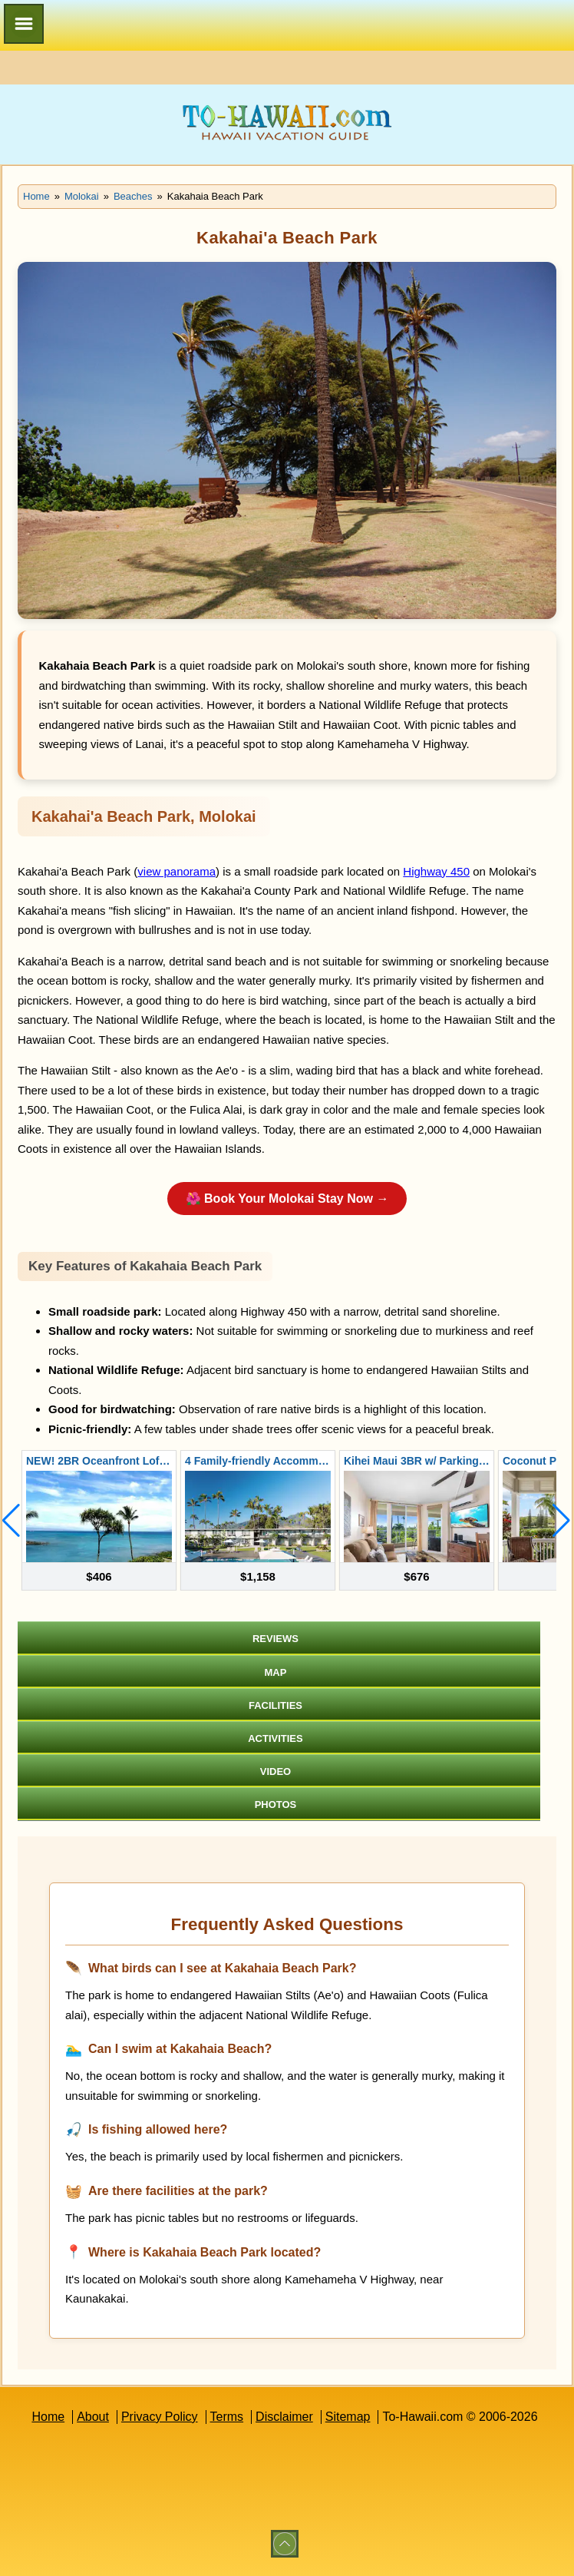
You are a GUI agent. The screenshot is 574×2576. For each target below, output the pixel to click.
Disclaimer (284, 2416)
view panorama (176, 871)
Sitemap (348, 2416)
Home (47, 2416)
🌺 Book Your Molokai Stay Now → (287, 1198)
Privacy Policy (159, 2416)
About (93, 2416)
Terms (227, 2416)
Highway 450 (436, 871)
